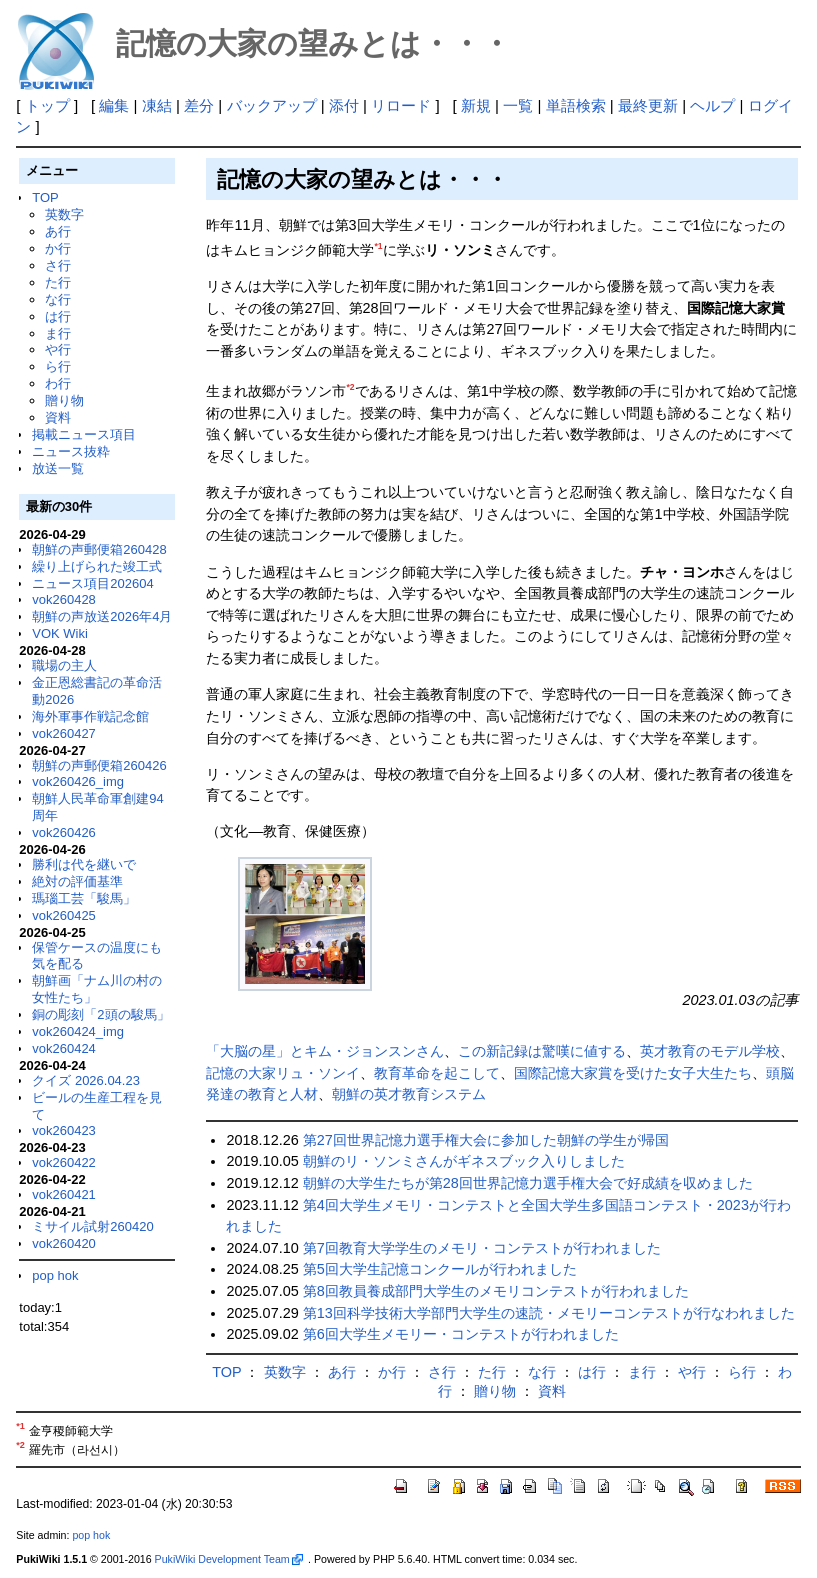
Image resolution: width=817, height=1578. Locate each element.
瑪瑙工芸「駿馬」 (84, 898)
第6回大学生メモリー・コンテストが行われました (461, 1334)
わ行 (58, 383)
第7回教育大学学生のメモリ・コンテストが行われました (482, 1248)
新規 (476, 105)
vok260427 (64, 733)
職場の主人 (64, 665)
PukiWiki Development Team (229, 1559)
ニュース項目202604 (92, 583)
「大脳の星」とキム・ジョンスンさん (325, 1051)
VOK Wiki (60, 633)
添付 (344, 105)
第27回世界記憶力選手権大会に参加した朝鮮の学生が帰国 (486, 1140)
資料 (58, 417)
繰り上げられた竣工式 (97, 566)
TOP (45, 197)
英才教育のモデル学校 (710, 1051)
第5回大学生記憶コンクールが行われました (440, 1269)
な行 (58, 299)
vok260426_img (78, 781)
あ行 (58, 231)
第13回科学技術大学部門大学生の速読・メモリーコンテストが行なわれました (549, 1313)
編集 (114, 105)
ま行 (58, 333)
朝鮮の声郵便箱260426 (99, 765)
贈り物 (64, 400)
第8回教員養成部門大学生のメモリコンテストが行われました (496, 1291)
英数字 (64, 214)
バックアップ (272, 105)
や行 (58, 349)
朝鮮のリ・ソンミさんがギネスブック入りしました (464, 1161)
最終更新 (648, 105)
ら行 (58, 366)
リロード (401, 105)
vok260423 (64, 1130)
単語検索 (576, 105)
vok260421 (64, 1194)
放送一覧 (58, 468)
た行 (58, 282)
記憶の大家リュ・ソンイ (283, 1073)
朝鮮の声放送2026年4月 (102, 616)
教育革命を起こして (437, 1073)
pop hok (55, 1275)
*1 (378, 246)
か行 (58, 248)
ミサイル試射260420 (92, 1226)
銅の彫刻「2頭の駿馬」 (100, 1014)
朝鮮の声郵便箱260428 (99, 549)
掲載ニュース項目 (84, 434)
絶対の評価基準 (77, 881)
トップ (47, 105)
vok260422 (64, 1162)
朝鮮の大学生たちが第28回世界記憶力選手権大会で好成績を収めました (528, 1183)
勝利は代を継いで (84, 864)
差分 (199, 105)
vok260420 (64, 1243)
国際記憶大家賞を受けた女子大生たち (633, 1073)
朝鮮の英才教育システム (409, 1094)
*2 (350, 387)
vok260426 (64, 832)
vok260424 (64, 1048)
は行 (58, 316)
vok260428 (64, 599)
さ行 (58, 265)
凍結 (157, 105)
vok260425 (64, 915)
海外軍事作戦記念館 (90, 716)
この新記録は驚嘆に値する (542, 1051)
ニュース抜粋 (71, 451)
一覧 (518, 105)
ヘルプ (712, 105)
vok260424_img (78, 1031)
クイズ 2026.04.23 (86, 1080)
